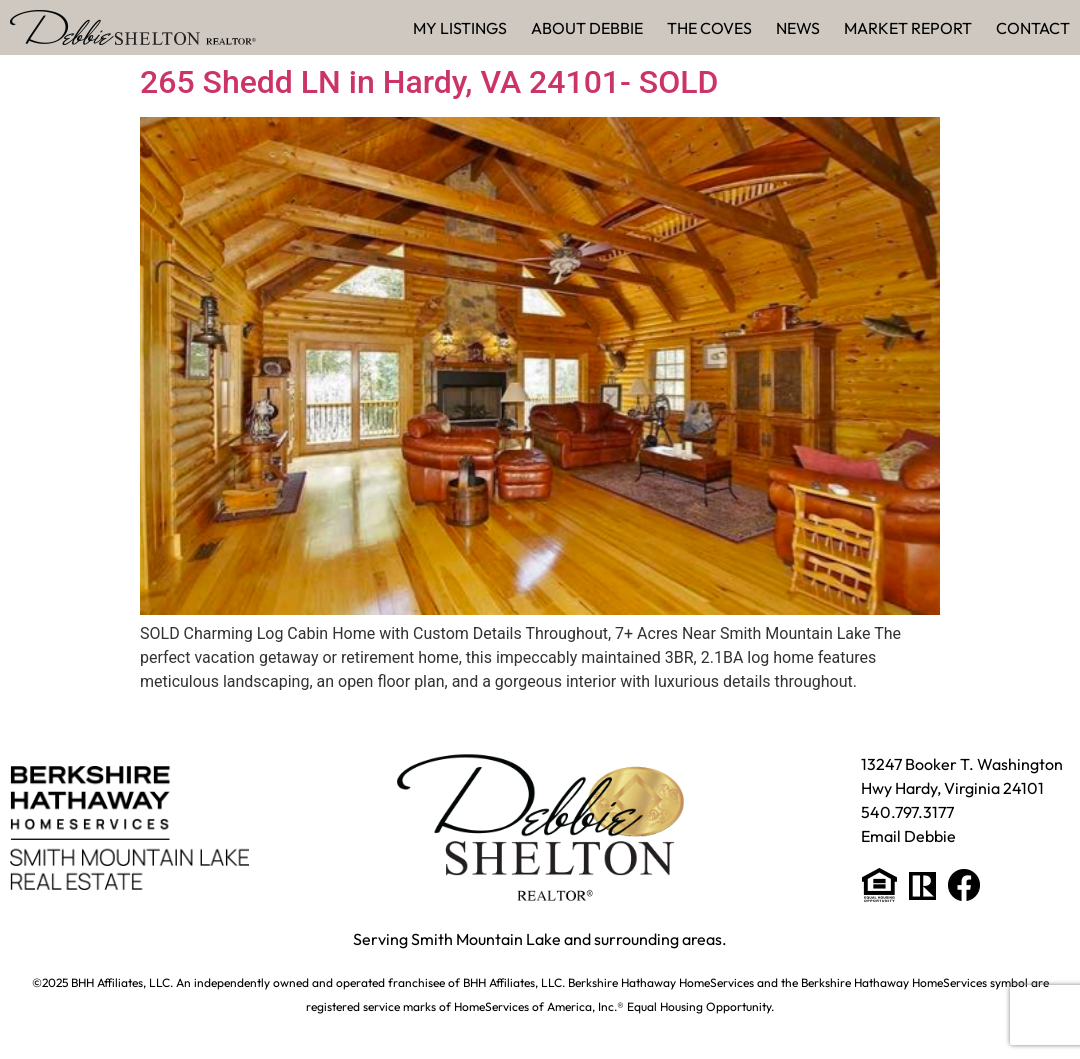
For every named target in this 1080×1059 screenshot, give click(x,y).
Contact (1033, 28)
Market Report (908, 28)
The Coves (709, 28)
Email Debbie (908, 836)
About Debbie (587, 28)
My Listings (460, 28)
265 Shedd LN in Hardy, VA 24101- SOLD (429, 82)
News (798, 28)
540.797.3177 (907, 812)
